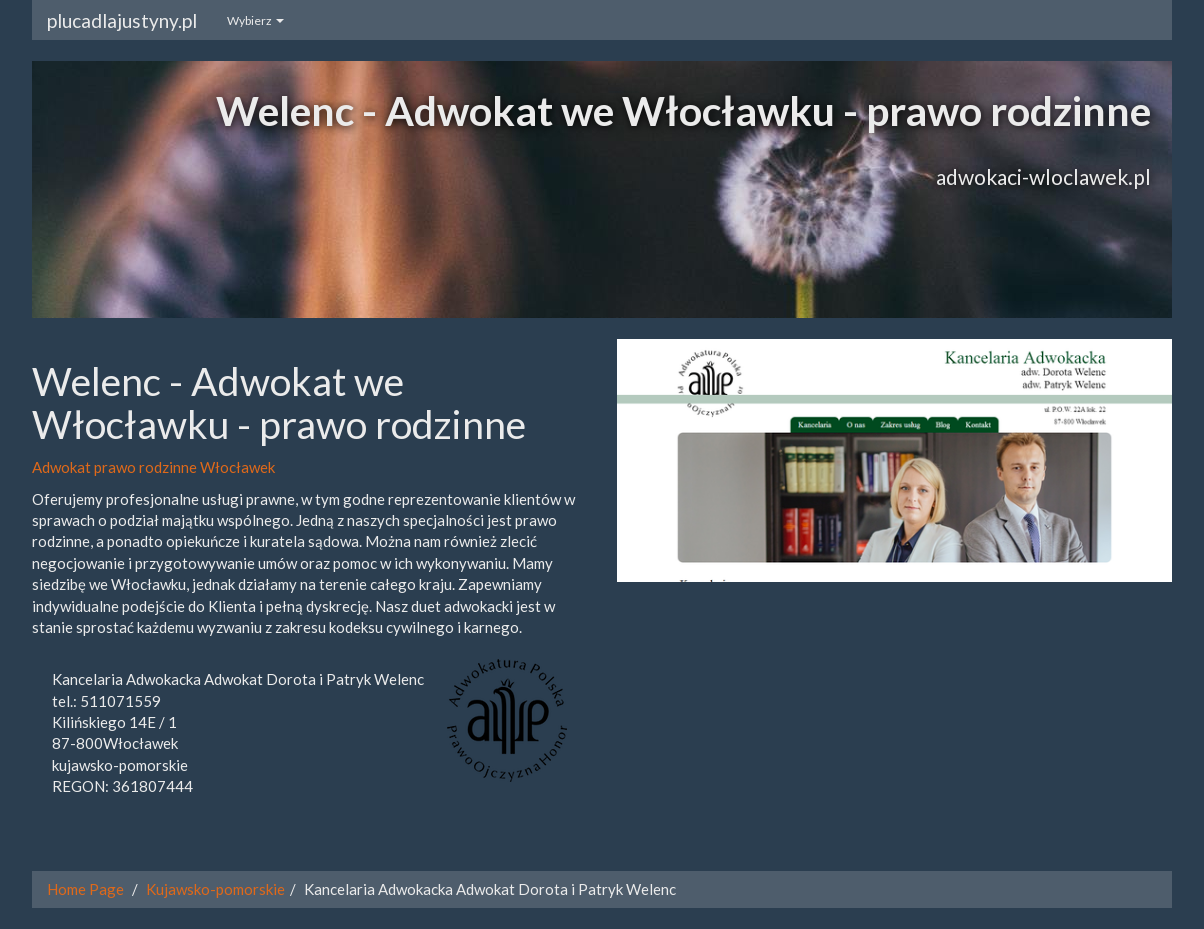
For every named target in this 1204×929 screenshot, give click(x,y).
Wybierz (255, 20)
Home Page (85, 889)
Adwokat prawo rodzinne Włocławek (153, 467)
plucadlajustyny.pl (122, 20)
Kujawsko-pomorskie (215, 889)
